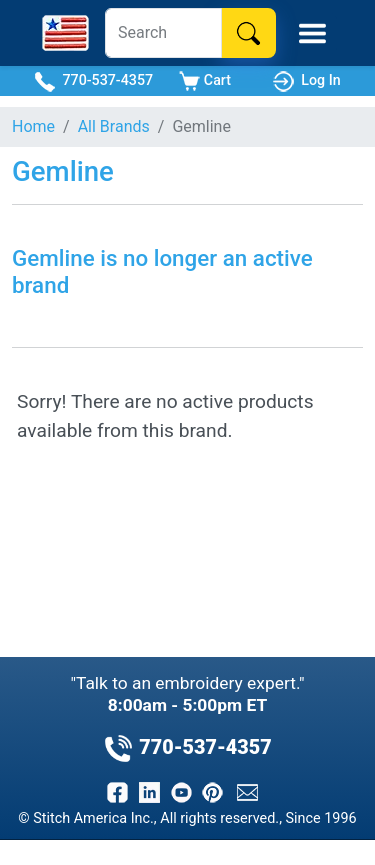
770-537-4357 (93, 81)
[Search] (163, 33)
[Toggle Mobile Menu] (312, 33)
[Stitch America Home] (65, 33)
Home (33, 126)
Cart (205, 81)
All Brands (114, 126)
